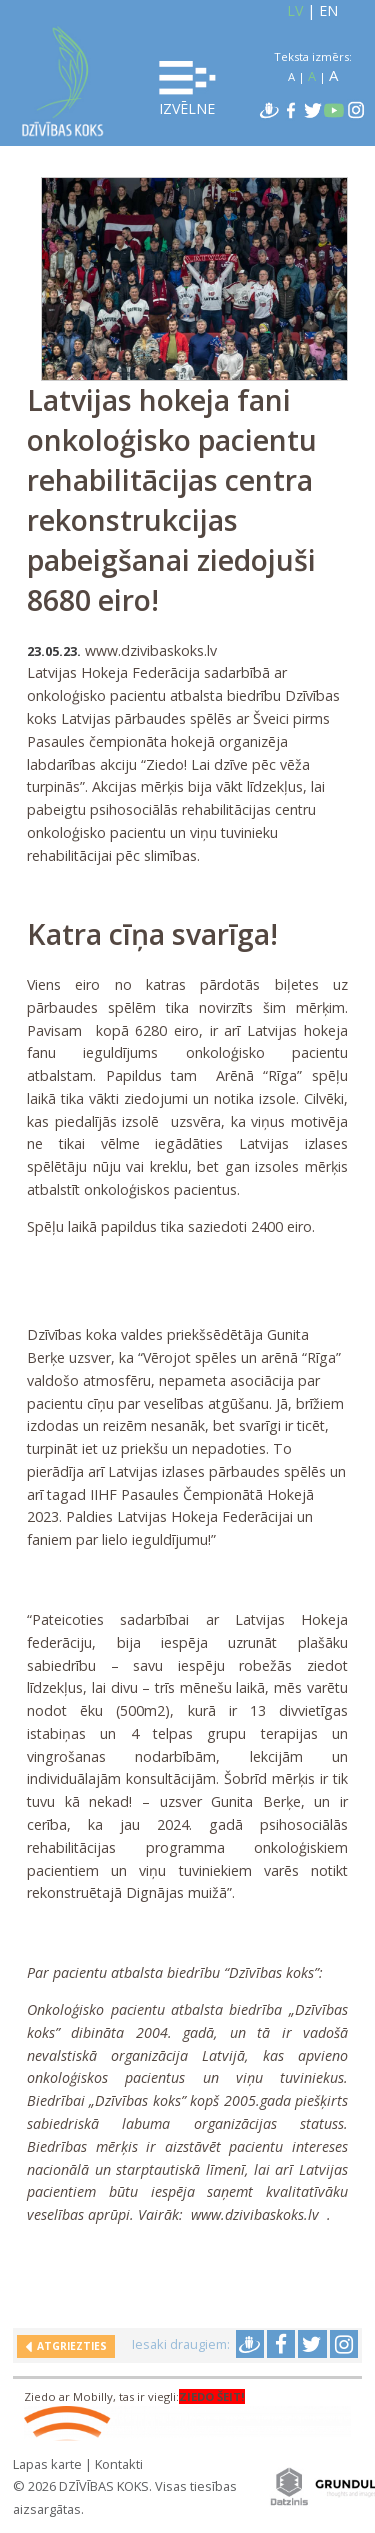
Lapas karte (47, 2464)
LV (295, 10)
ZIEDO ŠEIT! (212, 2396)
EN (328, 10)
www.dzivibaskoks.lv (255, 2214)
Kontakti (119, 2464)
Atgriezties (69, 2346)
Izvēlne (187, 89)
